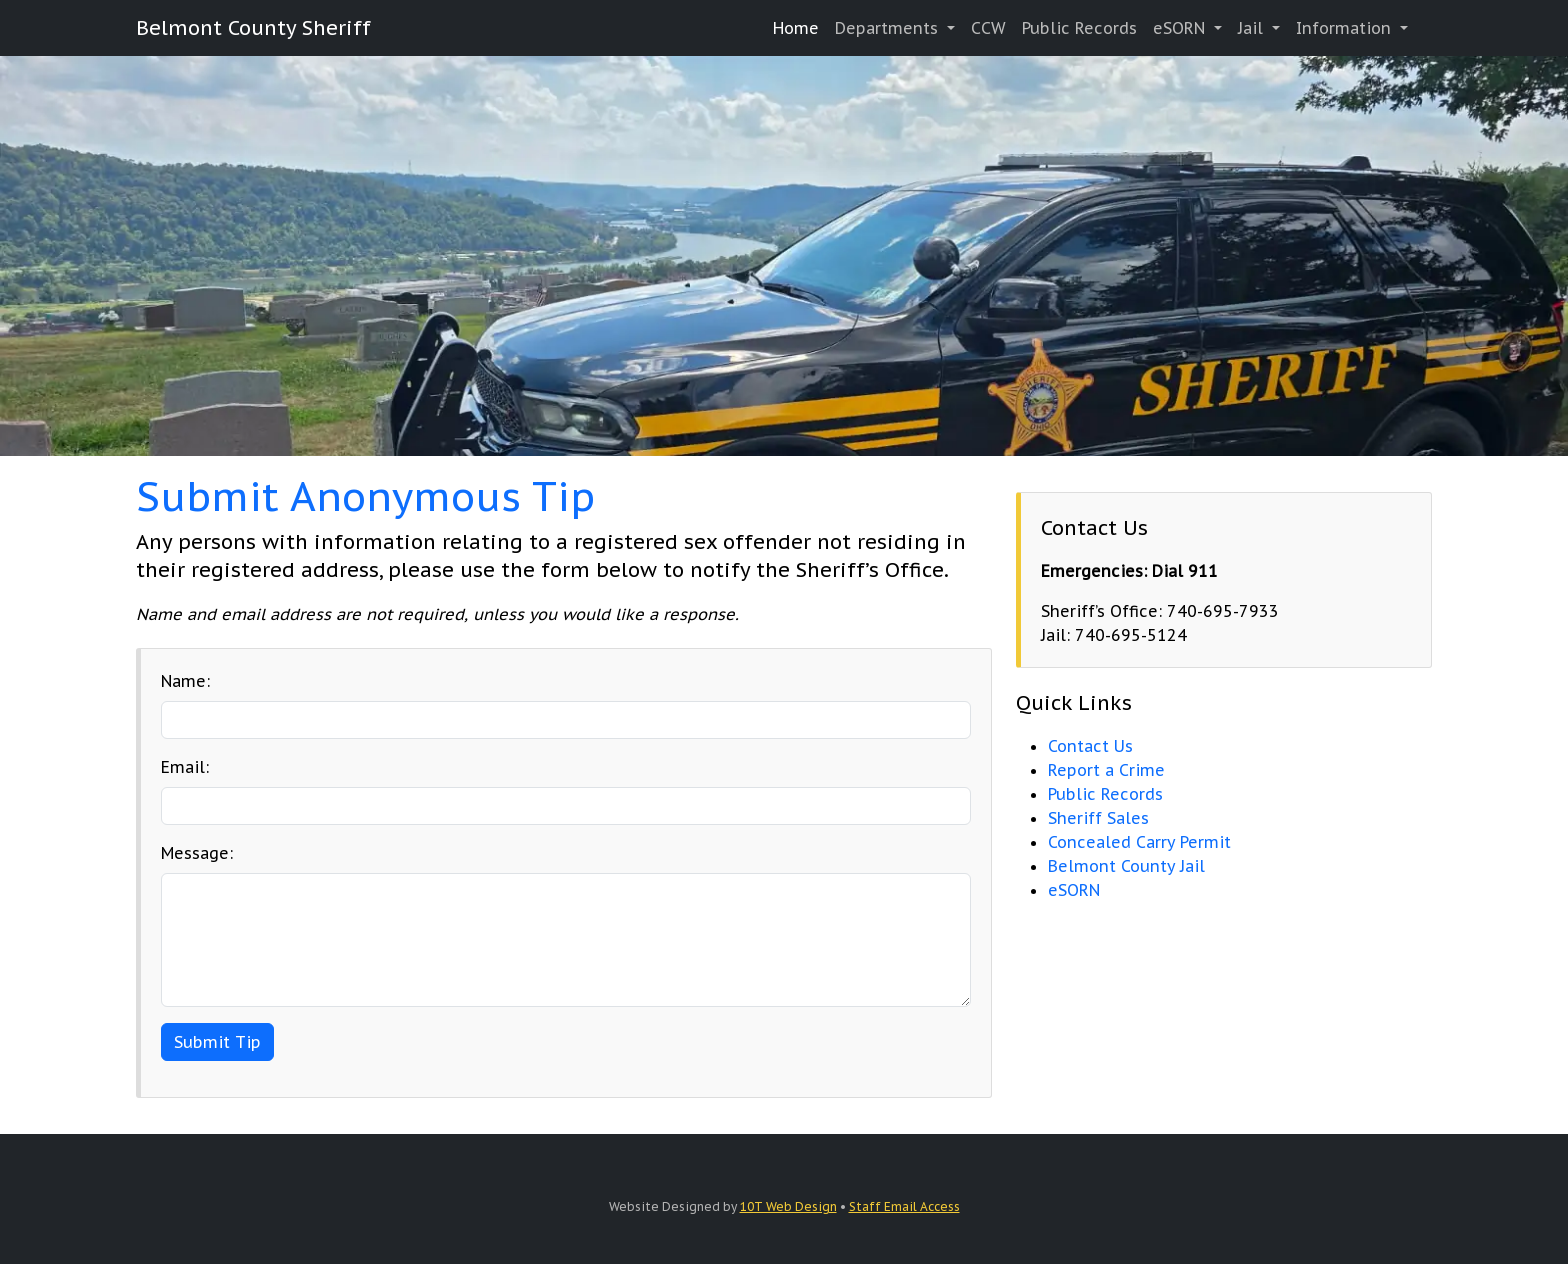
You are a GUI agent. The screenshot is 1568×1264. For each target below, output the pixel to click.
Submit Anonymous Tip (365, 496)
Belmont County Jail (1126, 866)
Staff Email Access (904, 1206)
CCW (988, 28)
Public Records (1079, 28)
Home (796, 28)
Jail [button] (1253, 28)
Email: (185, 767)
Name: (185, 681)
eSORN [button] (1181, 28)
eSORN (1074, 890)
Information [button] (1346, 28)
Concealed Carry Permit (1139, 842)
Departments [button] (889, 28)
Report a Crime (1106, 770)
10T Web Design (788, 1206)
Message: (197, 853)
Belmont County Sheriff (253, 28)
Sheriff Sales (1098, 818)
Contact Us (1090, 746)
